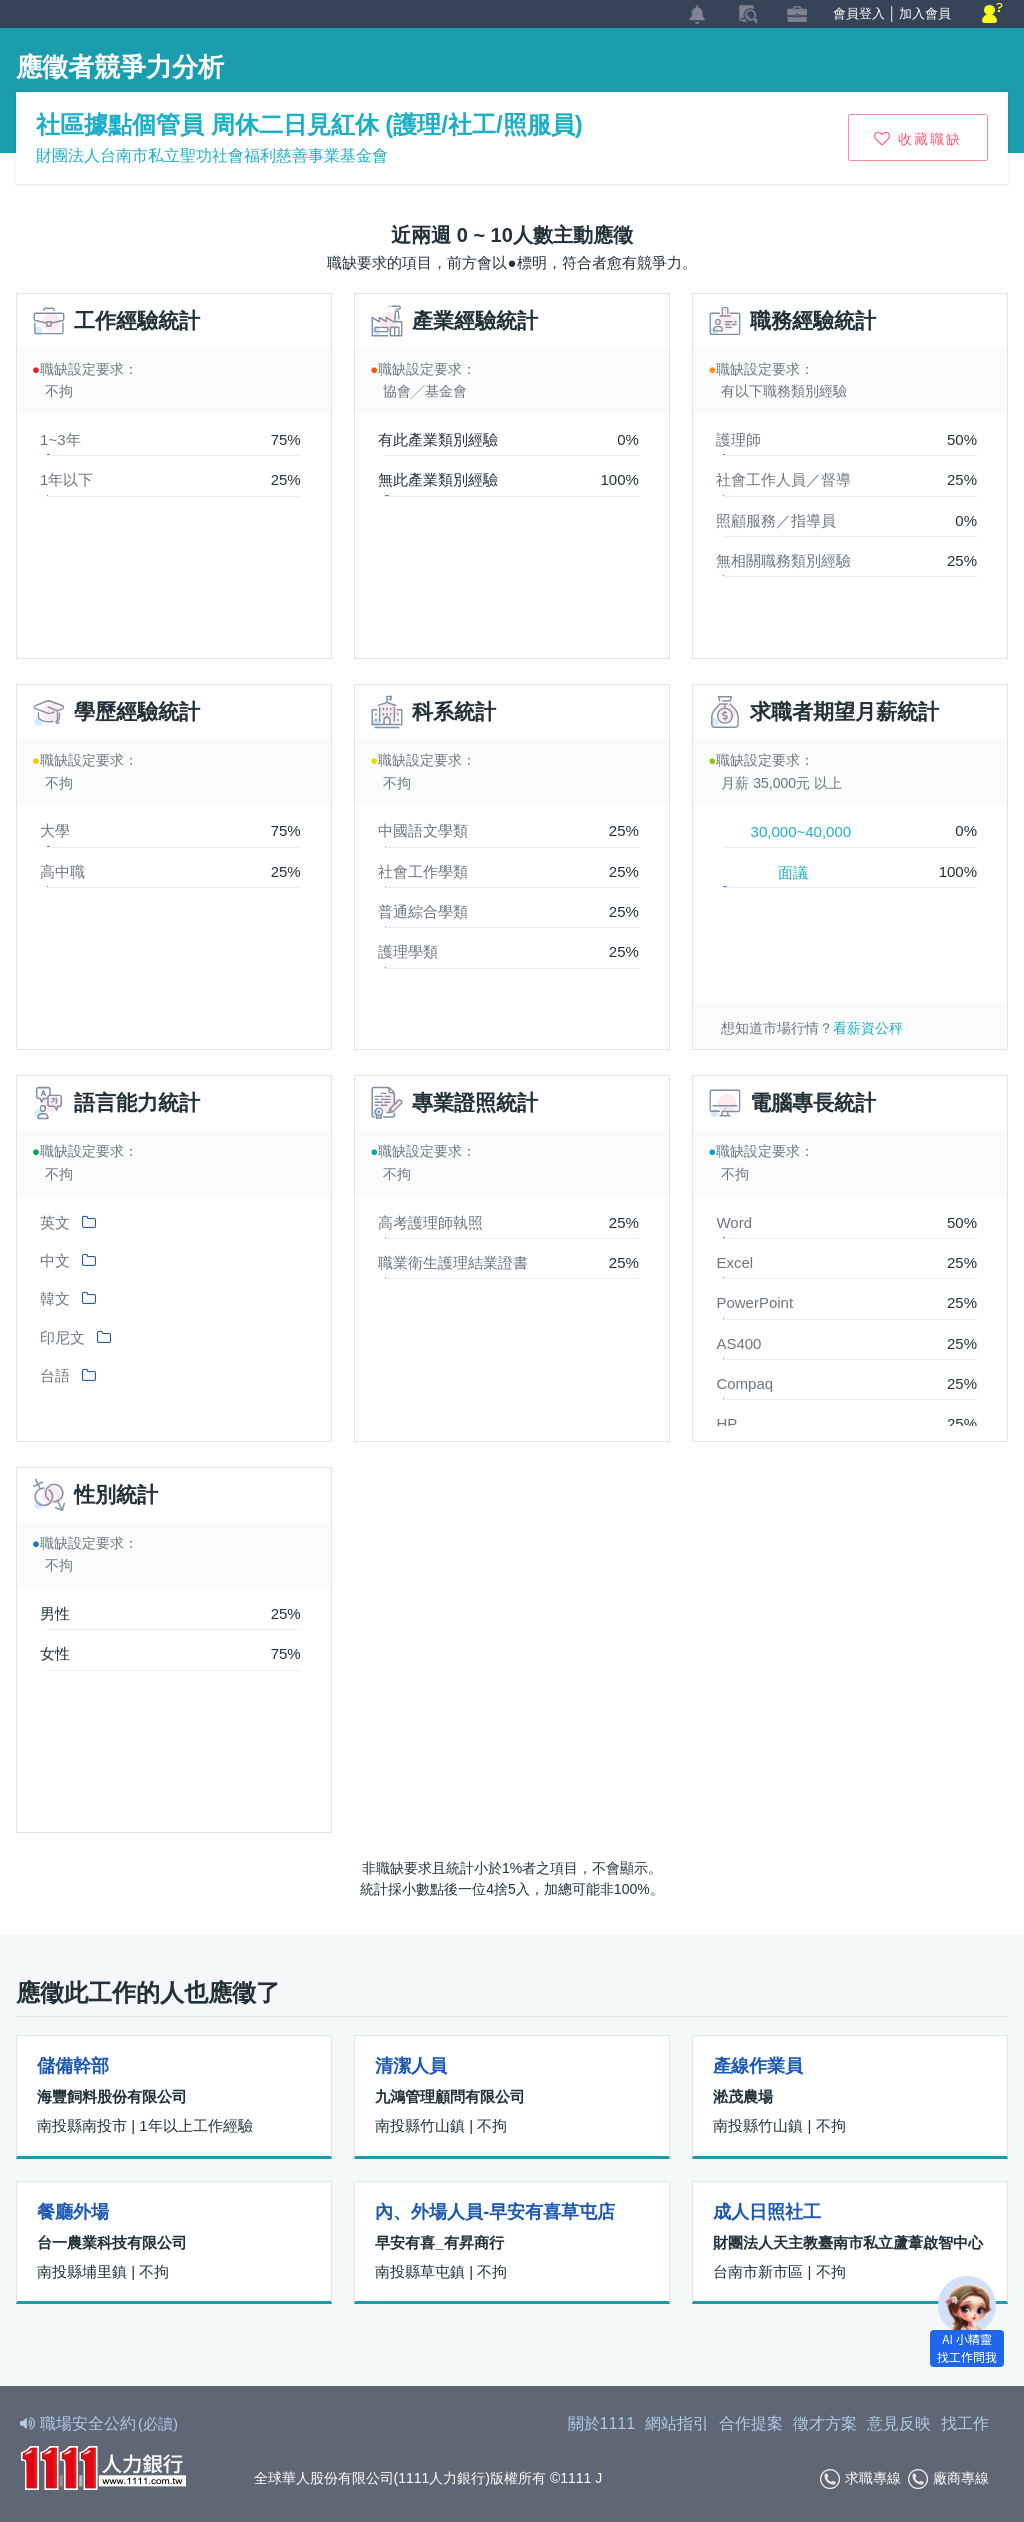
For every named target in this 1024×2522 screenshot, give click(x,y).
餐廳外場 (73, 2212)
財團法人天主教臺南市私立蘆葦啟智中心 (848, 2242)
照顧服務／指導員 (776, 520)
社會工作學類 (423, 871)
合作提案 (751, 2423)
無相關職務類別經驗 (783, 560)
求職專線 (860, 2479)
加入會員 (925, 13)
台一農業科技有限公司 (112, 2242)
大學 (55, 830)
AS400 (738, 1343)
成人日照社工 (767, 2212)
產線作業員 (758, 2066)
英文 (55, 1222)
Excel (734, 1262)
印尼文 (62, 1337)
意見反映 (899, 2423)
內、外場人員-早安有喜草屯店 (495, 2212)
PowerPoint (754, 1302)
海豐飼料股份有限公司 (112, 2096)
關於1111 (602, 2423)
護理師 (738, 439)
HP (726, 1423)
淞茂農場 (743, 2096)
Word (734, 1222)
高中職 (62, 871)
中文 (55, 1260)
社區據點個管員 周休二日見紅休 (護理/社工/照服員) (309, 124)
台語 (55, 1375)
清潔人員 (411, 2066)
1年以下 (66, 479)
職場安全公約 (100, 2423)
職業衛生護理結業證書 (453, 1262)
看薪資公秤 (868, 1028)
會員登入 (859, 13)
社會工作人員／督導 (783, 479)
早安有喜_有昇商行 (439, 2242)
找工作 (965, 2423)
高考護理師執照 (430, 1222)
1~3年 (60, 439)
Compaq (744, 1383)
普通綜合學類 (423, 911)
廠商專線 (948, 2479)
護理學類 (408, 951)
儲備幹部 (73, 2066)
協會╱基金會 (425, 391)
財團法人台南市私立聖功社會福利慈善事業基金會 (212, 155)
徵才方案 (825, 2423)
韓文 (55, 1298)
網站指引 (677, 2423)
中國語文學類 (423, 830)
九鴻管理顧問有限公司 (450, 2096)
